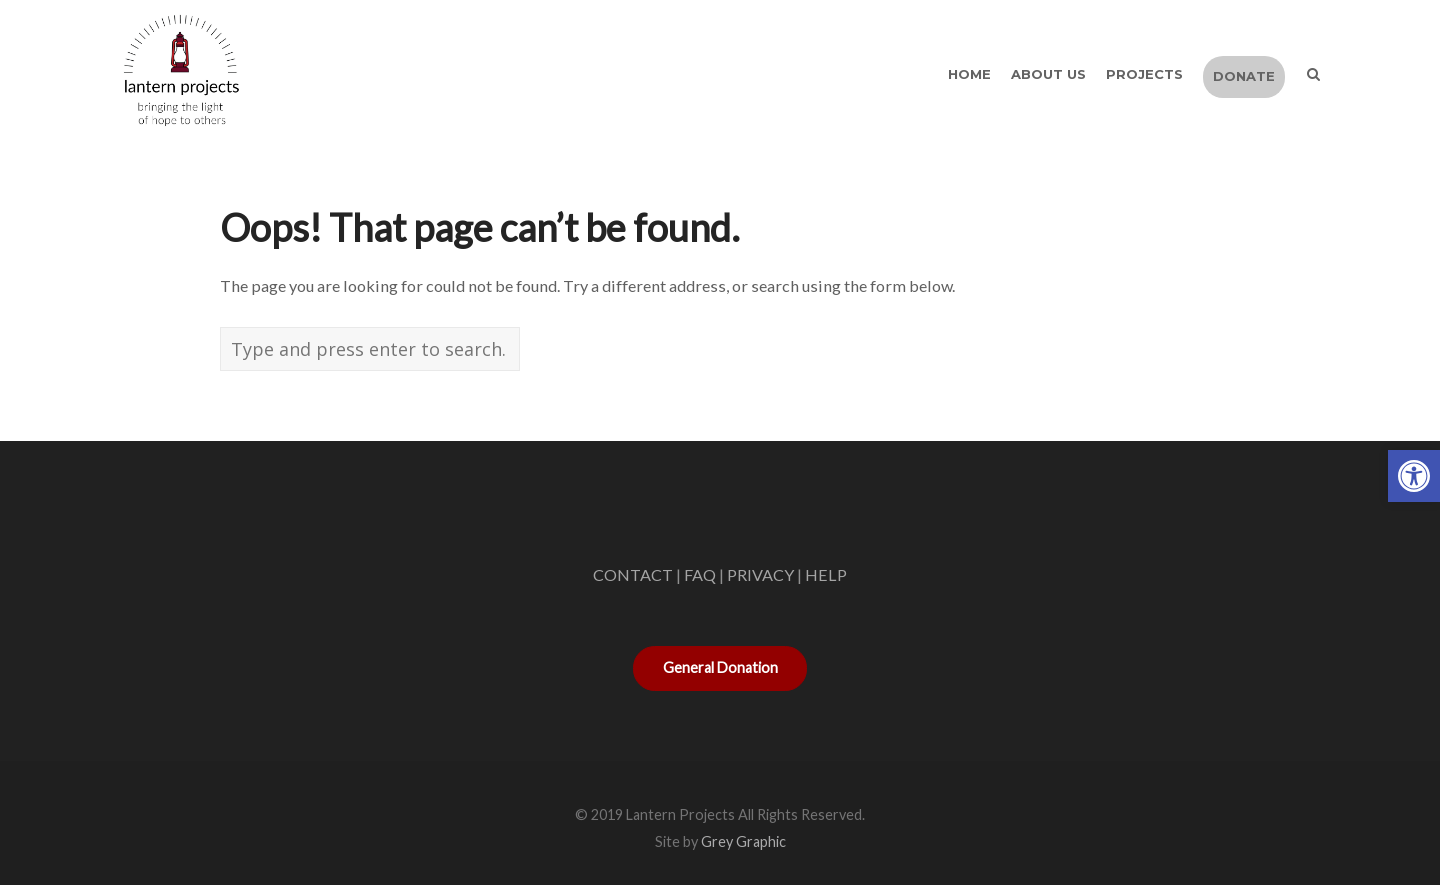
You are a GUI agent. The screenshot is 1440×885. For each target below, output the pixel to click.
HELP (826, 574)
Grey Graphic (743, 841)
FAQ (700, 574)
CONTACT (633, 574)
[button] (1414, 476)
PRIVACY (760, 574)
